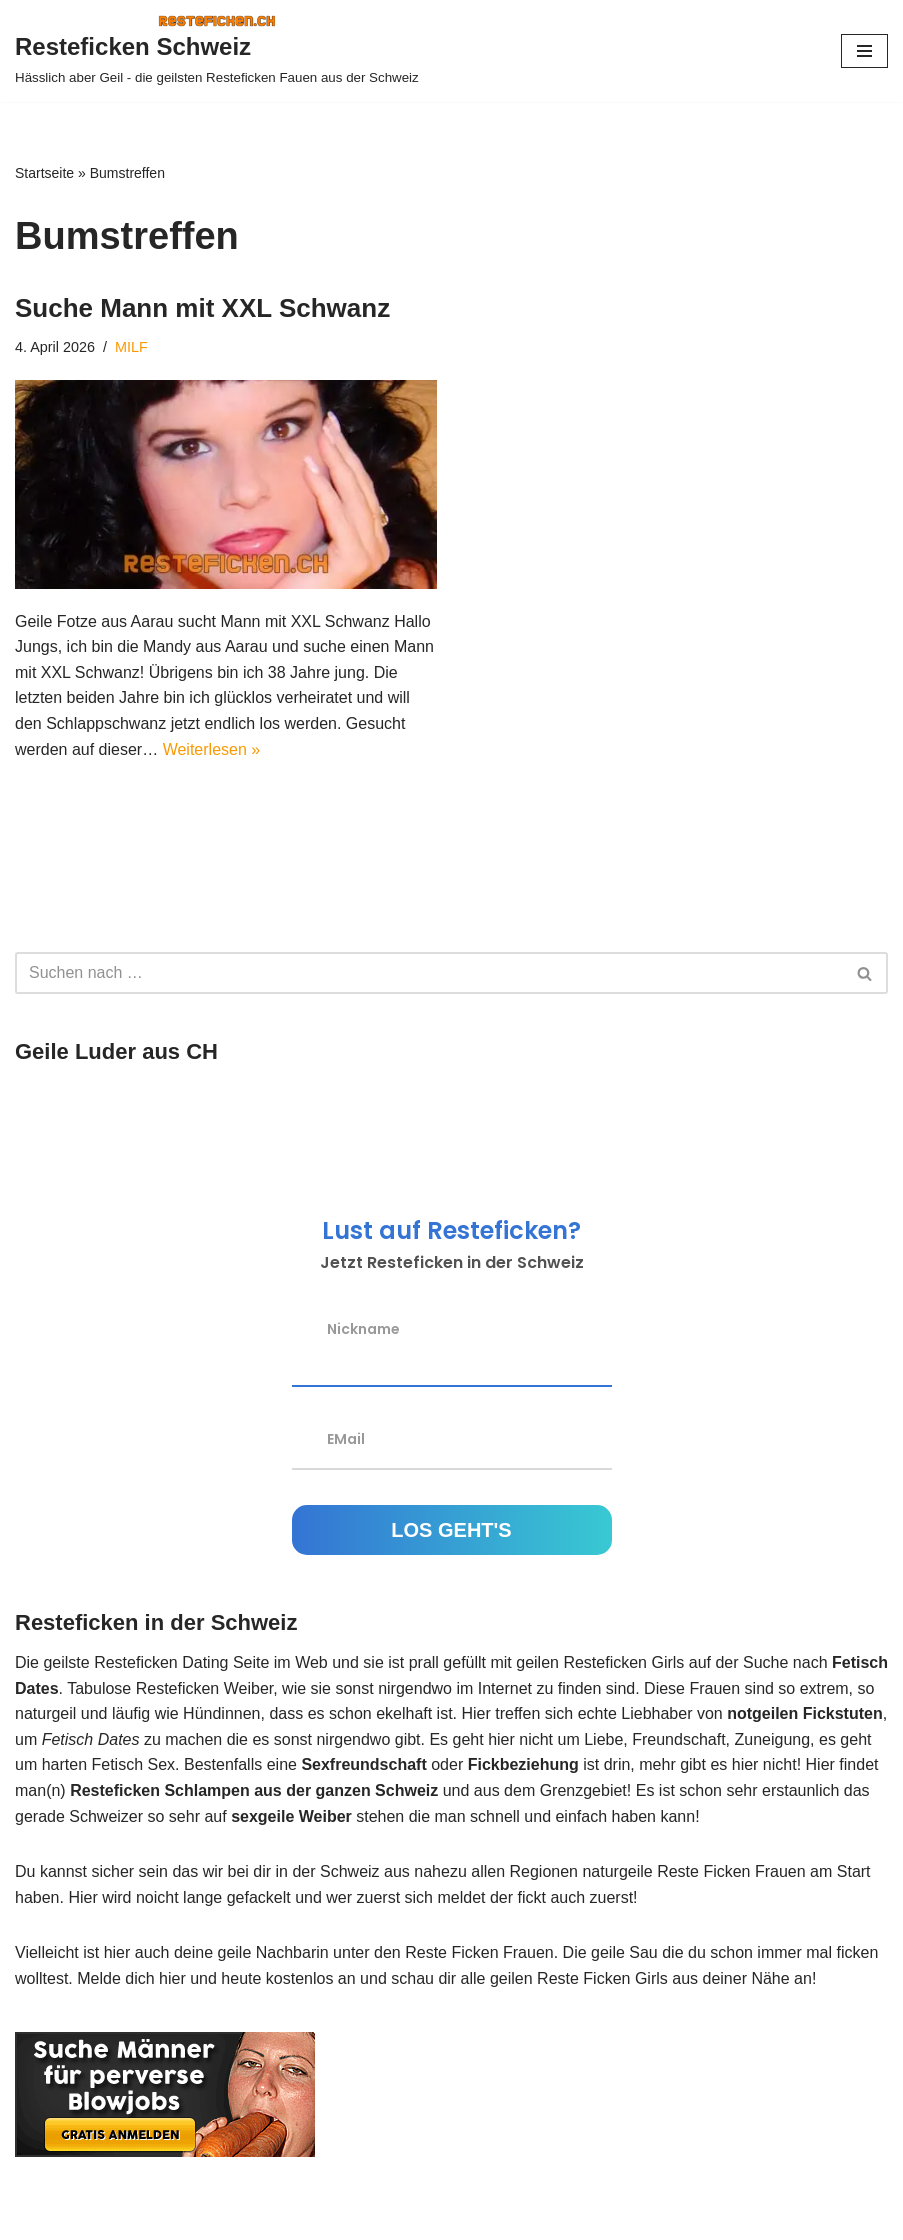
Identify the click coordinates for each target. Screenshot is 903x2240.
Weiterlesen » (212, 749)
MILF (131, 347)
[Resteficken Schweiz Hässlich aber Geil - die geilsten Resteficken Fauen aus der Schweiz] (217, 51)
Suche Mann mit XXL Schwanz (202, 308)
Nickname (363, 1328)
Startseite (44, 173)
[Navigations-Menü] (864, 51)
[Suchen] (429, 973)
